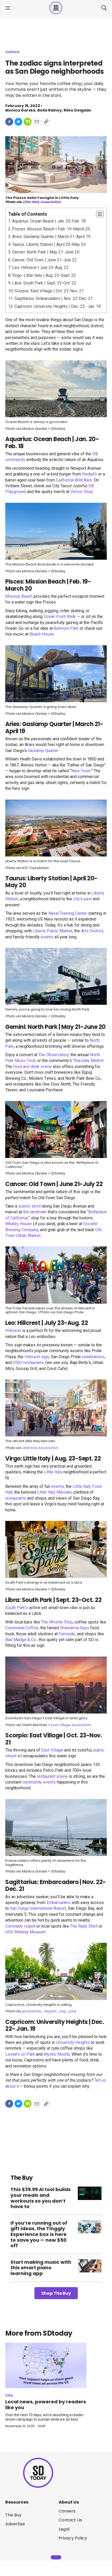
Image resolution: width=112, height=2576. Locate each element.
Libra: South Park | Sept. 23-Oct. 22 (44, 283)
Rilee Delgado (77, 110)
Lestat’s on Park (20, 2054)
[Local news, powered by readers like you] (45, 2365)
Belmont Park (66, 628)
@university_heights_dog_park (49, 2011)
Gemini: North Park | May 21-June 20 (45, 252)
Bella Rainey (49, 110)
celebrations (93, 1356)
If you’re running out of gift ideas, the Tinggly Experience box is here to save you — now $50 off (39, 2234)
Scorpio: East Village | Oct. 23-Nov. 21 (49, 290)
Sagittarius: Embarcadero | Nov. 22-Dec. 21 (53, 298)
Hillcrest (13, 1330)
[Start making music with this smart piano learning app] (89, 2266)
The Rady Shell (84, 1926)
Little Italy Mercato (54, 1492)
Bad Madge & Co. (21, 1639)
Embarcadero (59, 1902)
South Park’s (16, 1607)
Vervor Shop (81, 491)
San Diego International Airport (38, 1908)
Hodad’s (89, 474)
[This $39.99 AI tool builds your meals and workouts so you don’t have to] (89, 2193)
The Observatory (53, 1054)
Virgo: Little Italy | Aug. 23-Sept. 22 (44, 275)
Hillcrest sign (36, 1356)
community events (39, 1782)
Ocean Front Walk (60, 616)
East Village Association (71, 1724)
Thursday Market (88, 1060)
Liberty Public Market (52, 930)
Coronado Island (20, 1926)
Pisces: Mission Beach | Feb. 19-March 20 (51, 228)
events (47, 936)
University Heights (73, 2042)
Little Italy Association (41, 201)
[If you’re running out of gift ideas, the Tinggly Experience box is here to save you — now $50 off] (89, 2227)
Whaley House (18, 1223)
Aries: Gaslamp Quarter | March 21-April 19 (51, 236)
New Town (80, 770)
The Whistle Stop (57, 1622)
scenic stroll (29, 1206)
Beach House (41, 634)
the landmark (35, 1211)
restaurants (15, 1498)
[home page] (56, 8)
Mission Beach (19, 596)
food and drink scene (32, 1066)
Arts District (92, 930)
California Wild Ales (74, 480)
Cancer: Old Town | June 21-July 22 (44, 259)
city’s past (82, 898)
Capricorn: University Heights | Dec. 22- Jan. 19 (57, 306)
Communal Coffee (21, 1627)
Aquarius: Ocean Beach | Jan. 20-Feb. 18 (49, 221)
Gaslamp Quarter (43, 750)
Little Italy (53, 1471)
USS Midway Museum (25, 1931)
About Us (69, 2502)
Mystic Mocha (57, 2054)
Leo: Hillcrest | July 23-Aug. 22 (40, 267)
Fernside (67, 1633)
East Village (52, 1750)
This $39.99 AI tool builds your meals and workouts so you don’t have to (41, 2198)
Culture (12, 51)
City (9, 2395)
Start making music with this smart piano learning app (41, 2268)
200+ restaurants (28, 1362)
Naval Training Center (67, 913)
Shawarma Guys (74, 1627)
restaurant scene (52, 1776)
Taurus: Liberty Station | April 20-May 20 (49, 244)
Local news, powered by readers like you (45, 2404)
